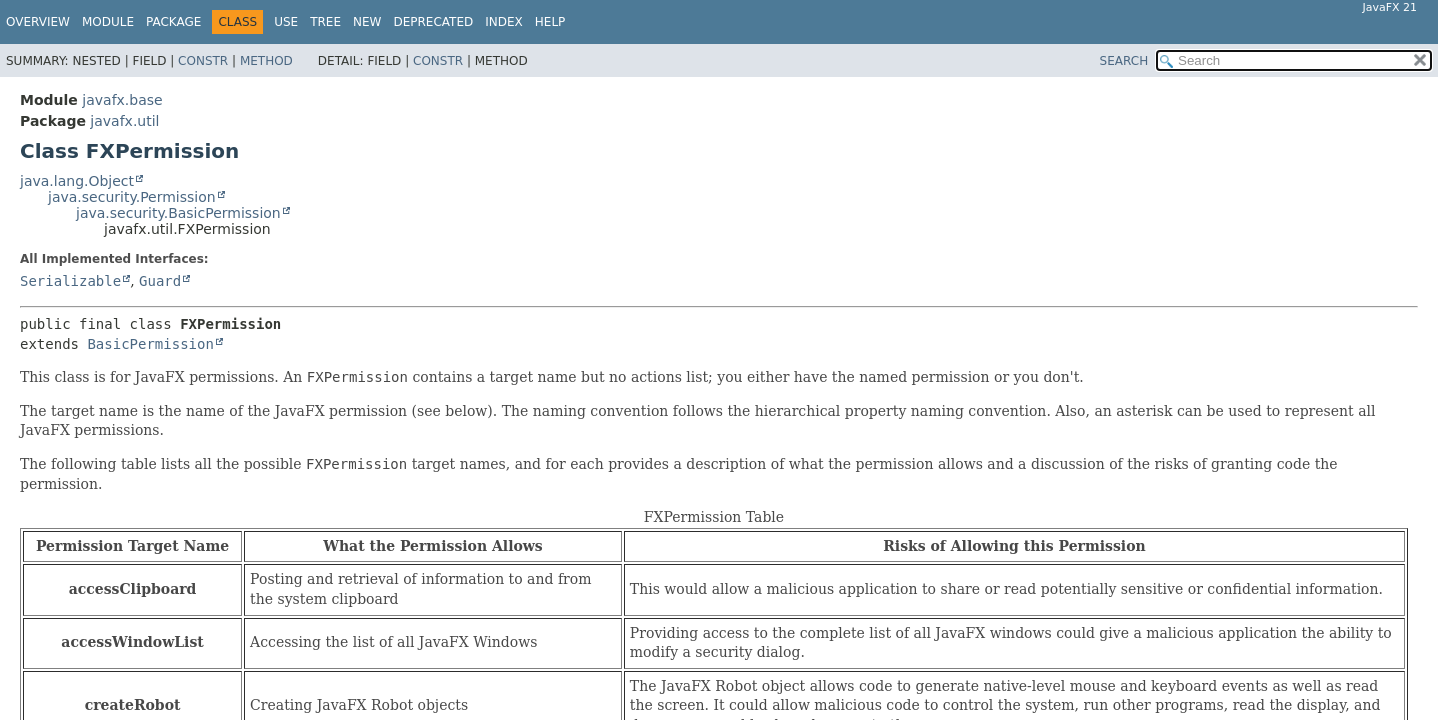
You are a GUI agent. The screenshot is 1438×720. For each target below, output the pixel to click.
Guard (160, 281)
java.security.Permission (132, 197)
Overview (38, 22)
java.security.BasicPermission (178, 213)
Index (504, 22)
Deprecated (433, 22)
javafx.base (122, 100)
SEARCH (1124, 61)
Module (108, 22)
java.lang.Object (77, 181)
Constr (203, 61)
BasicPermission (150, 344)
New (367, 22)
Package (173, 22)
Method (266, 61)
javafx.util (124, 121)
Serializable (70, 281)
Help (550, 22)
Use (286, 22)
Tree (325, 22)
